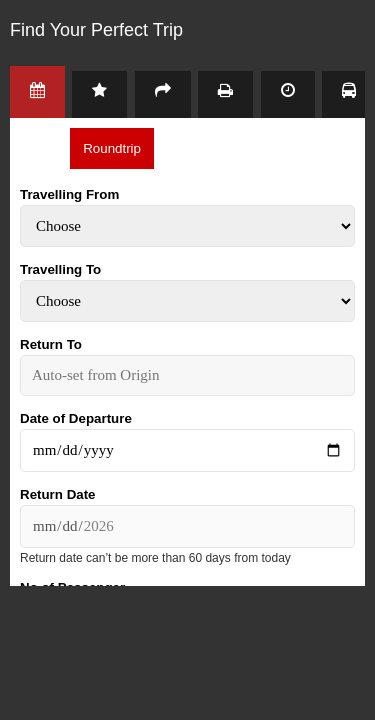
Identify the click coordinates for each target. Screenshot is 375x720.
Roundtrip (112, 148)
